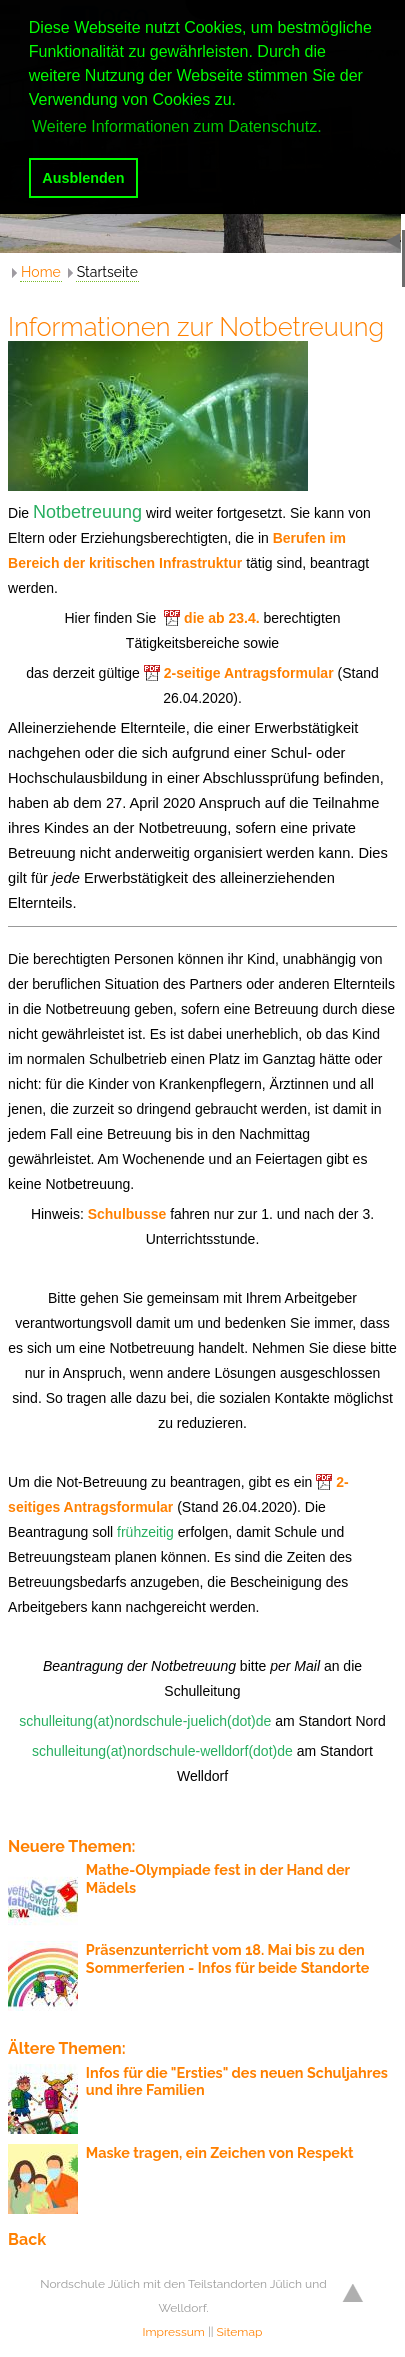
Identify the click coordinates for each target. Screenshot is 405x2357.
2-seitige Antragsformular (249, 673)
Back (27, 2239)
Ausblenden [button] (83, 178)
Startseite (107, 272)
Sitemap (240, 2332)
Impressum (174, 2332)
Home (41, 272)
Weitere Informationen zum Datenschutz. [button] (177, 126)
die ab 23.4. (221, 618)
